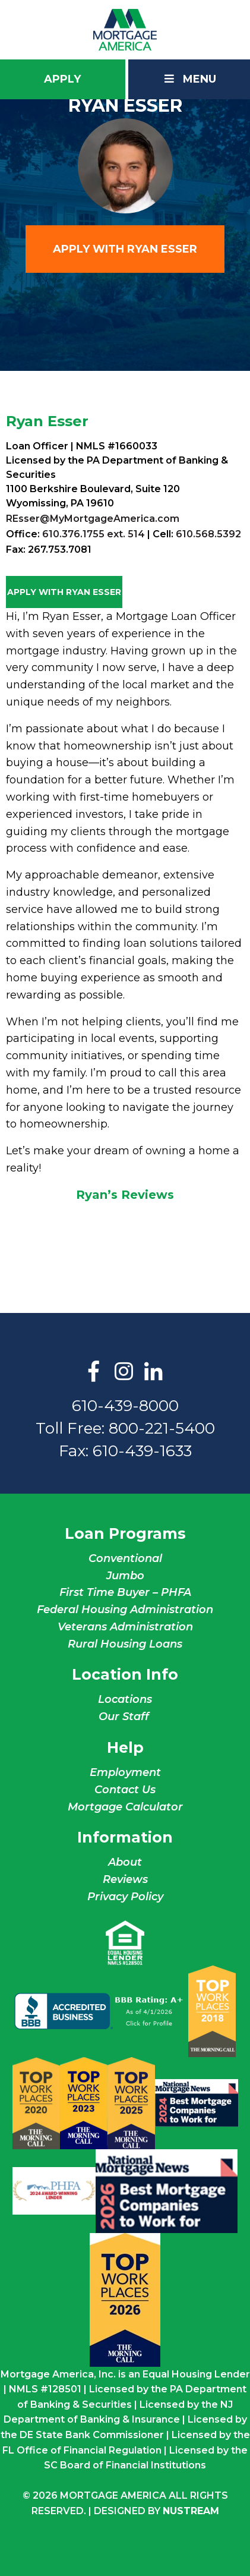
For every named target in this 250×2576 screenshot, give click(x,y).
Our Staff (125, 1716)
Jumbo (125, 1575)
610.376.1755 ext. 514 (93, 534)
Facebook (94, 1372)
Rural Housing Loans (125, 1644)
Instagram (123, 1372)
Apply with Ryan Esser (125, 249)
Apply (62, 79)
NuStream (191, 2511)
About (125, 1862)
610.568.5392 (208, 534)
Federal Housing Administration (125, 1609)
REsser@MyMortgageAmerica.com (92, 518)
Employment (125, 1772)
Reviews (125, 1879)
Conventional (125, 1558)
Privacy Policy (125, 1896)
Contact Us (125, 1789)
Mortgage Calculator (125, 1806)
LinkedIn (153, 1372)
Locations (125, 1699)
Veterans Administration (125, 1626)
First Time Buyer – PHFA (125, 1592)
